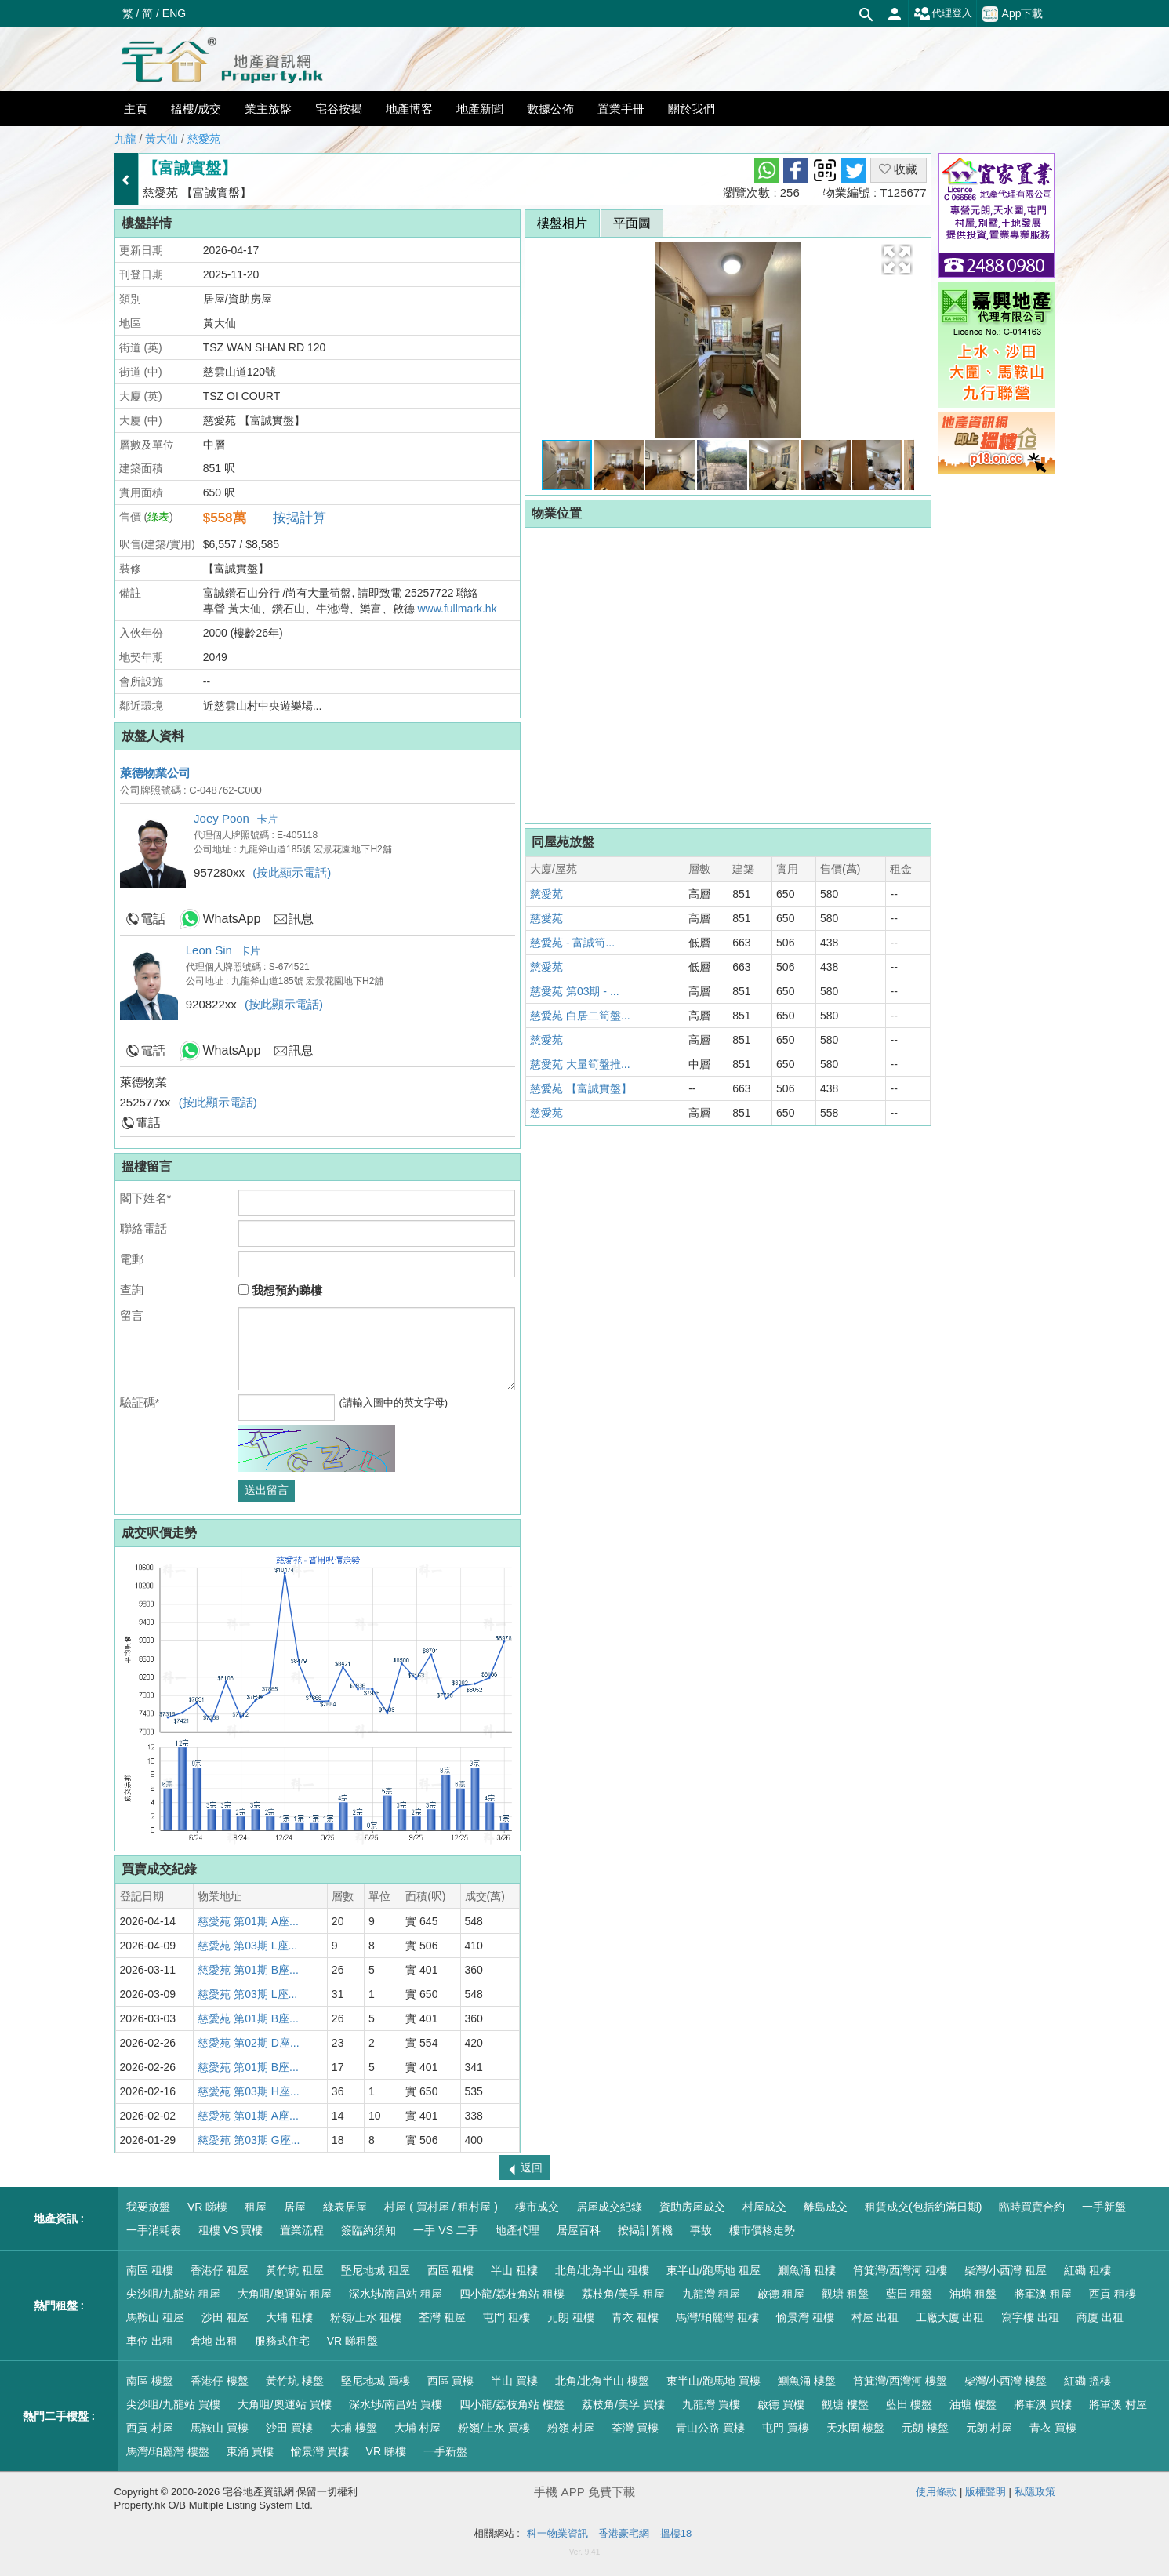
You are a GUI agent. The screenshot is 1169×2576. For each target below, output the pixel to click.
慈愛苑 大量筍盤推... (580, 1064)
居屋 (295, 2206)
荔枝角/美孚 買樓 (623, 2404)
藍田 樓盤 (909, 2404)
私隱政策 (1035, 2492)
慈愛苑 (203, 139)
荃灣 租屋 (442, 2317)
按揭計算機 (645, 2230)
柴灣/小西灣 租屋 (1005, 2270)
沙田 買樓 (289, 2428)
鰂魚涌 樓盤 (807, 2380)
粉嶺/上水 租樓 (366, 2317)
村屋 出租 (875, 2317)
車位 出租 (149, 2340)
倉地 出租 (214, 2340)
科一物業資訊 (557, 2533)
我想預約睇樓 (280, 1290)
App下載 (1013, 14)
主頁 (135, 108)
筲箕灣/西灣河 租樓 (900, 2270)
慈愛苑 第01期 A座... (248, 1921)
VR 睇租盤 (352, 2340)
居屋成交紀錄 (609, 2206)
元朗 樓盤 (925, 2428)
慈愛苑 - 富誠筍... (572, 942)
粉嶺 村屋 (570, 2428)
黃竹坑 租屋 (295, 2270)
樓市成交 (537, 2206)
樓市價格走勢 (762, 2230)
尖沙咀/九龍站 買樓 (173, 2404)
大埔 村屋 (417, 2428)
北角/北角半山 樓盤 (602, 2380)
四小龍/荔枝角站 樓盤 (512, 2404)
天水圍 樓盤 (855, 2428)
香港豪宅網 (623, 2533)
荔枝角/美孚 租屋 (623, 2293)
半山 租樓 (514, 2270)
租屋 (256, 2206)
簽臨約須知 (368, 2230)
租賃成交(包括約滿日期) (923, 2206)
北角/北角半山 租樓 (602, 2270)
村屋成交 (764, 2206)
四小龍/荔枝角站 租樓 (512, 2293)
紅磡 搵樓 (1087, 2380)
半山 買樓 (514, 2380)
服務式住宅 (282, 2340)
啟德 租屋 (780, 2293)
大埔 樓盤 (353, 2428)
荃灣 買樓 (635, 2428)
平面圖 (632, 223)
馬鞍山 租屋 (155, 2317)
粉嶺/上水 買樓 (494, 2428)
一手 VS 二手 (445, 2230)
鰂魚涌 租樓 (807, 2270)
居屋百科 (579, 2230)
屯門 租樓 (506, 2317)
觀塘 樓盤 (845, 2404)
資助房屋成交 (692, 2206)
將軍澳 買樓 (1043, 2404)
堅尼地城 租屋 (375, 2270)
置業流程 (302, 2230)
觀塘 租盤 (845, 2293)
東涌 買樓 (250, 2451)
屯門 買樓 (785, 2428)
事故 (701, 2230)
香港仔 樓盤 (220, 2380)
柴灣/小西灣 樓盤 (1005, 2380)
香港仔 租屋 (220, 2270)
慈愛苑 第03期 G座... (249, 2140)
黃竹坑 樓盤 (295, 2380)
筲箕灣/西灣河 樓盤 (900, 2380)
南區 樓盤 (149, 2380)
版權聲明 (985, 2492)
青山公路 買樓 (710, 2428)
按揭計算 (299, 517)
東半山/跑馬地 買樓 (713, 2380)
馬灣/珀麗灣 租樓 (717, 2317)
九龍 (125, 139)
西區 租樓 (450, 2270)
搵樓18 (676, 2533)
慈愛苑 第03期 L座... (247, 1945)
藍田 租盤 (909, 2293)
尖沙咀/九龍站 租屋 (173, 2293)
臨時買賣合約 (1032, 2206)
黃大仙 (161, 139)
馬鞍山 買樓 (220, 2428)
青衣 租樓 (635, 2317)
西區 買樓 (450, 2380)
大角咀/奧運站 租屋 (285, 2293)
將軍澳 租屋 (1043, 2293)
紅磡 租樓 (1087, 2270)
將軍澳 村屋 (1118, 2404)
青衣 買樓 (1052, 2428)
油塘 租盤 (973, 2293)
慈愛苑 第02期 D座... (248, 2042)
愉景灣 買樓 (320, 2451)
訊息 (301, 918)
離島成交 (826, 2206)
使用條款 (936, 2492)
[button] (897, 259)
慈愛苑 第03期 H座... (248, 2091)
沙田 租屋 (225, 2317)
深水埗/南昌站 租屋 (396, 2293)
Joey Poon (221, 818)
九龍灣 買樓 (711, 2404)
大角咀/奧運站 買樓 (285, 2404)
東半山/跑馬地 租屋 (713, 2270)
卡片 (267, 819)
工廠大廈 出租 (950, 2317)
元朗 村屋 (989, 2428)
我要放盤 (148, 2206)
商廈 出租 (1100, 2317)
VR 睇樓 (207, 2206)
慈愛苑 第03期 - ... (574, 991)
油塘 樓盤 (973, 2404)
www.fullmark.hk (457, 608)
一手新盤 (1104, 2206)
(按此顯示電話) (291, 872)
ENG (174, 13)
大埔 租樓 (289, 2317)
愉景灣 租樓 (805, 2317)
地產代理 (517, 2230)
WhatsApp (232, 918)
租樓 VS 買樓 (230, 2230)
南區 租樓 (149, 2270)
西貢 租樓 (1112, 2293)
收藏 (898, 169)
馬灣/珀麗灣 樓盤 (167, 2451)
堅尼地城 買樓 (375, 2380)
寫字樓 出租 (1030, 2317)
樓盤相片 (562, 223)
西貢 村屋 (149, 2428)
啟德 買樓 (780, 2404)
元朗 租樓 (570, 2317)
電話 (152, 918)
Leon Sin (209, 950)
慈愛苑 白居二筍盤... (580, 1015)
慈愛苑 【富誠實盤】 (581, 1088)
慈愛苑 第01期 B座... (248, 1970)
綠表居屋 (345, 2206)
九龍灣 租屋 (711, 2293)
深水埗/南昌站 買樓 (396, 2404)
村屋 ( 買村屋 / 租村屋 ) (441, 2206)
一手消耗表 (153, 2230)
